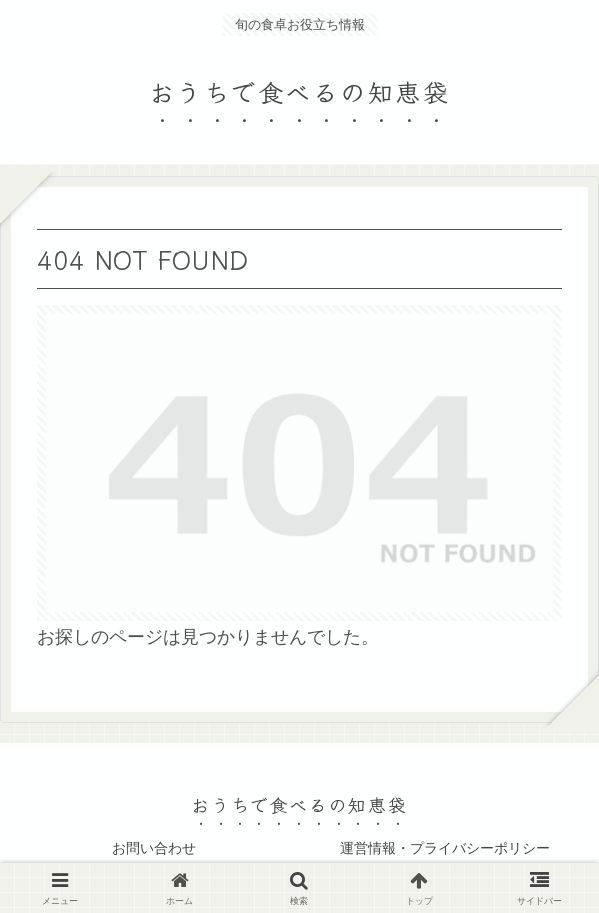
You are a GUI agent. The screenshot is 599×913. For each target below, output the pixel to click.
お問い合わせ (154, 848)
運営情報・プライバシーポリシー (445, 848)
